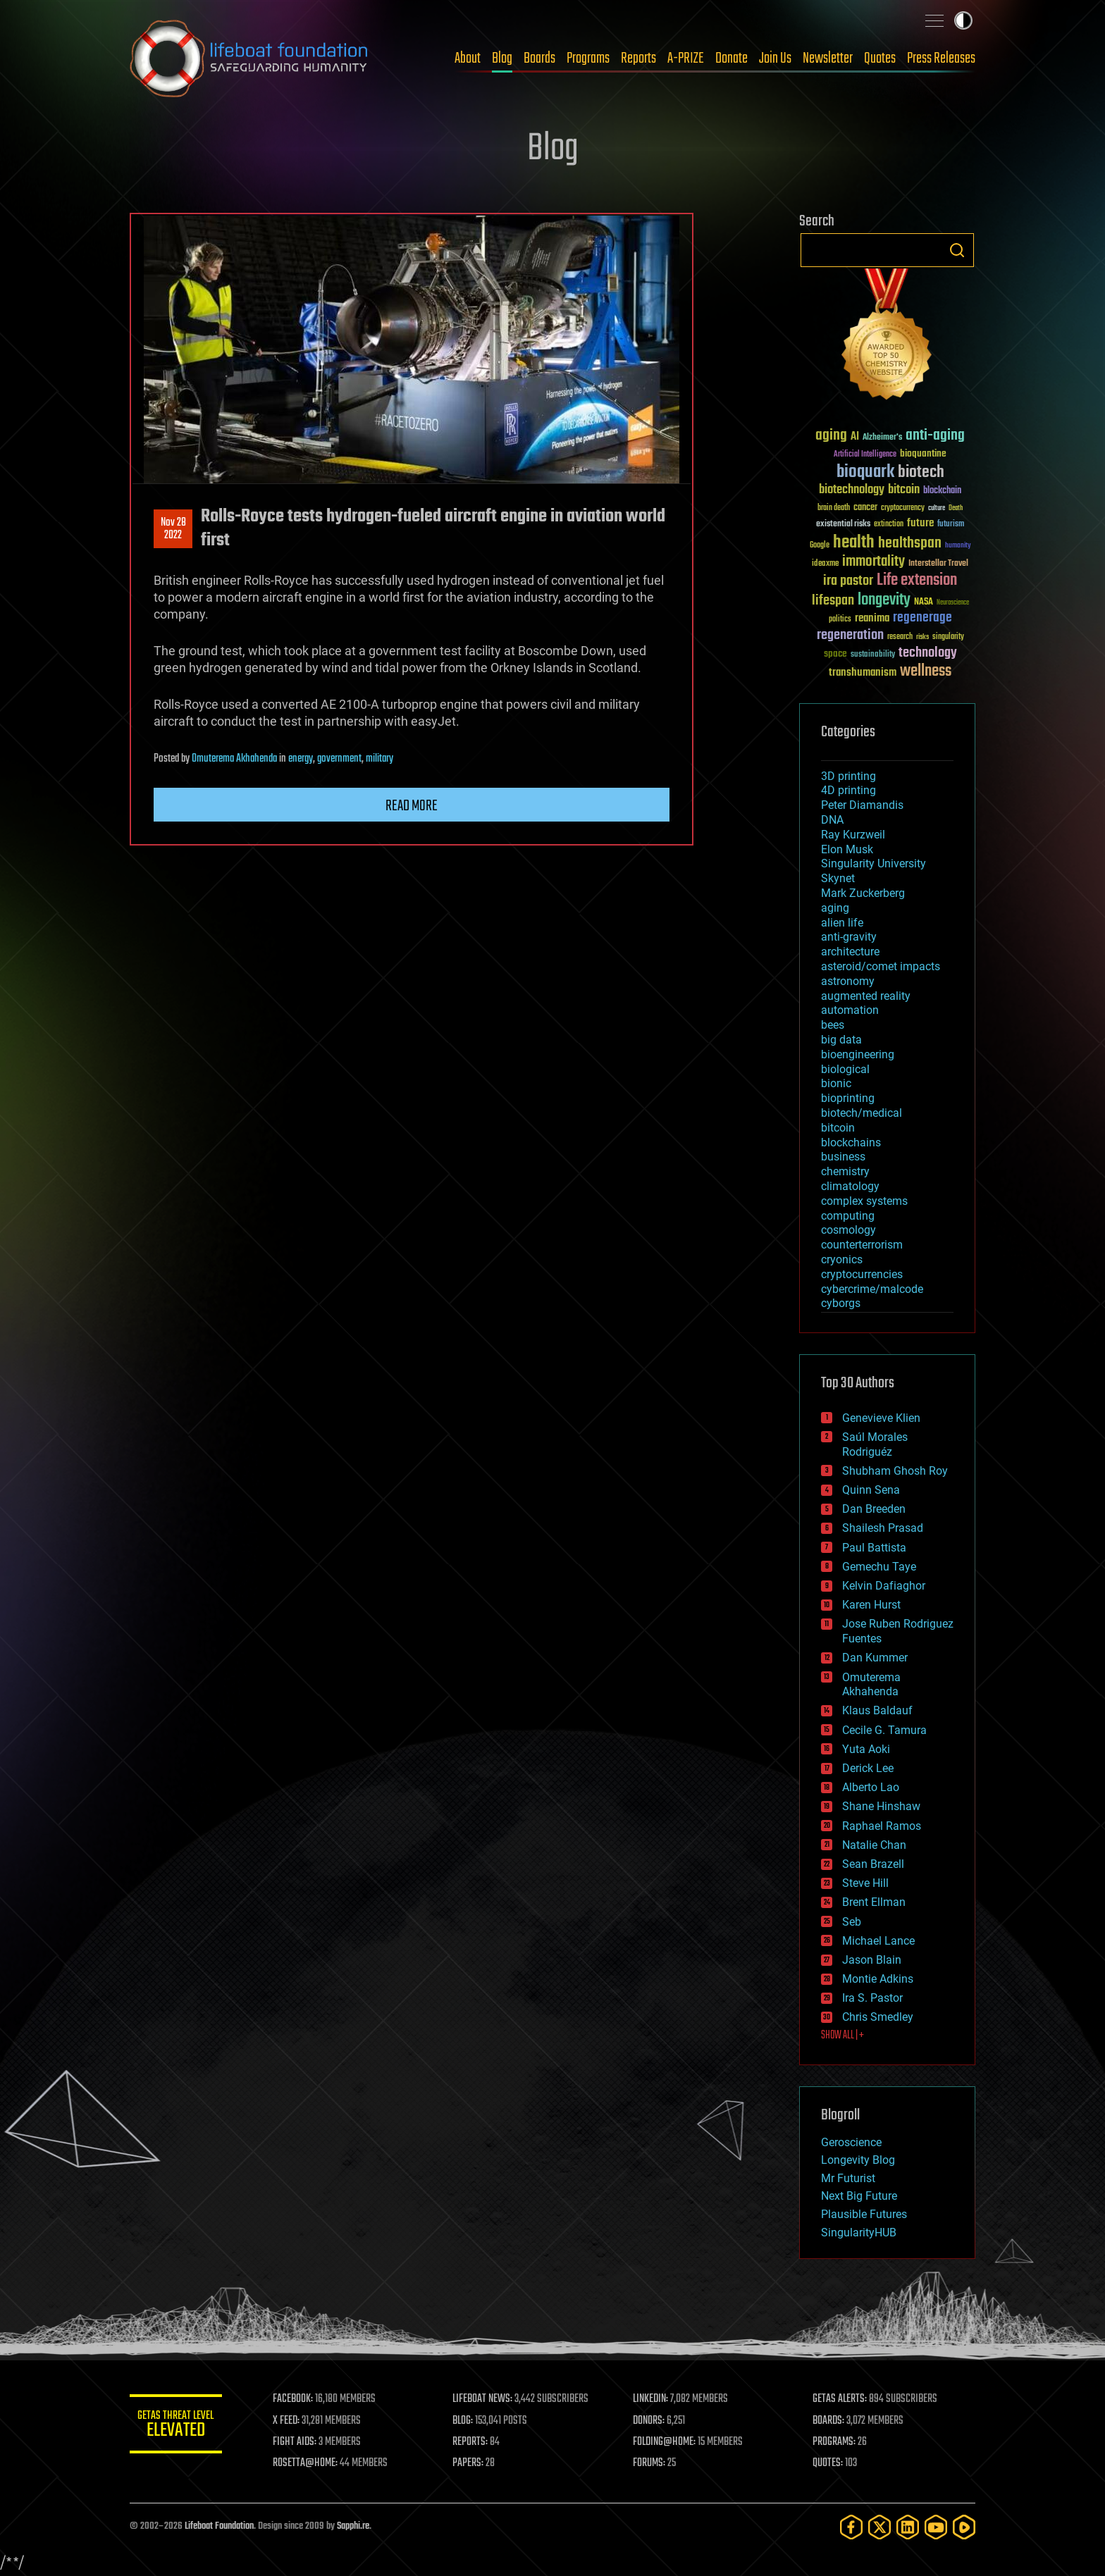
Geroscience (851, 2142)
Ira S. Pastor (872, 1998)
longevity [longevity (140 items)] (884, 600)
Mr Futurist (848, 2178)
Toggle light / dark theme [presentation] (963, 20)
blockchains (851, 1142)
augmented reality (865, 996)
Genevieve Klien (881, 1418)
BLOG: (467, 2421)
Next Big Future (859, 2196)
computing (848, 1215)
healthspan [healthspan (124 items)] (910, 543)
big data (841, 1039)
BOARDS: (830, 2421)
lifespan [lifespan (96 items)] (833, 601)
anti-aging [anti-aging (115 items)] (935, 436)
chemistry (845, 1171)
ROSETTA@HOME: (311, 2463)
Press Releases (941, 58)
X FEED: (292, 2421)
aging (835, 908)
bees (832, 1025)
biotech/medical (861, 1113)
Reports (638, 58)
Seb (851, 1921)
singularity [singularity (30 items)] (948, 637)
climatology (850, 1186)
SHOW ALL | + (842, 2035)
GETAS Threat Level (179, 2426)
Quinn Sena (871, 1490)
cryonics (842, 1259)
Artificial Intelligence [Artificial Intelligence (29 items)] (865, 454)
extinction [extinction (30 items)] (888, 524)
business (843, 1156)
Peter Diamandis (862, 805)
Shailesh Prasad (882, 1528)
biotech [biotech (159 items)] (921, 472)
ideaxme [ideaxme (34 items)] (825, 564)
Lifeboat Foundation (219, 2526)
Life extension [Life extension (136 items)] (917, 580)
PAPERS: (472, 2463)
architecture (850, 951)
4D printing (848, 790)
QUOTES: (830, 2463)
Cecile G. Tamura (884, 1730)
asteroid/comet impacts (880, 966)
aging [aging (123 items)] (831, 436)
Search (957, 250)
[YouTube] (936, 2527)
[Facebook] (851, 2527)
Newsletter (828, 58)
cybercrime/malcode (872, 1289)
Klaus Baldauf (877, 1710)
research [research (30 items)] (900, 637)
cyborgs (840, 1303)
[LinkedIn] (907, 2527)
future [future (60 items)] (920, 523)
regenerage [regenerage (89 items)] (922, 618)
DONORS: (652, 2421)
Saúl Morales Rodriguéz (875, 1444)
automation (850, 1010)
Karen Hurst (871, 1604)
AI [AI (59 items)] (855, 437)
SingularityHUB (858, 2232)
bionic (836, 1083)
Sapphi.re (353, 2526)
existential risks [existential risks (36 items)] (843, 524)
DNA (832, 819)
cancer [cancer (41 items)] (865, 508)
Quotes (880, 58)
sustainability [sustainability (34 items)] (873, 655)
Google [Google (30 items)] (819, 545)
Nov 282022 (173, 529)
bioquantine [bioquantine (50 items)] (923, 453)
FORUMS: (652, 2463)
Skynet (838, 878)
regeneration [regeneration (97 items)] (850, 635)
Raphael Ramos (881, 1826)
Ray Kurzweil (853, 834)
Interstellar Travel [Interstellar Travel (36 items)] (938, 564)
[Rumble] (964, 2527)
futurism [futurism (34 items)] (950, 525)
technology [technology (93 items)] (928, 653)
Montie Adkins (877, 1979)
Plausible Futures (864, 2214)
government (339, 759)
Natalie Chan (874, 1845)
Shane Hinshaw (881, 1806)
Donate (731, 58)
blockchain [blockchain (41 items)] (942, 491)
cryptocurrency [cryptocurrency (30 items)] (903, 508)
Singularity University (873, 863)
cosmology (848, 1230)
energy (300, 759)
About (468, 58)
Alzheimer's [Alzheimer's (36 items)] (882, 438)
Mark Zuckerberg (863, 893)
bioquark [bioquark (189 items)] (865, 472)
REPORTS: (475, 2442)
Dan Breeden (874, 1509)
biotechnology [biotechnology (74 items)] (851, 490)
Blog (502, 58)
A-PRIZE (685, 58)
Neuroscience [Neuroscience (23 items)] (953, 603)
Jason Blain (871, 1960)
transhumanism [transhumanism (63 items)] (862, 672)
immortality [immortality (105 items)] (873, 561)
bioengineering (857, 1054)
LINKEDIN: (654, 2399)
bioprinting (848, 1098)
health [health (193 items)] (854, 543)
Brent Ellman (874, 1902)
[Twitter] (879, 2527)
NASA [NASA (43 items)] (923, 602)
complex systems (864, 1201)
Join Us (775, 58)
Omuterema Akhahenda (234, 759)
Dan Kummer (875, 1657)
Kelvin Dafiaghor (883, 1585)
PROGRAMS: (836, 2442)
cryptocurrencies (862, 1274)
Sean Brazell (873, 1864)
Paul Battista (874, 1547)
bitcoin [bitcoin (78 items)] (904, 490)
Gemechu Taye (879, 1566)
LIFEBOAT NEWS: (487, 2399)
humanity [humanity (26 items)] (958, 546)
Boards (539, 58)
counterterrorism (862, 1244)
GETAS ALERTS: (842, 2399)
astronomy (848, 981)
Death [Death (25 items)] (956, 508)
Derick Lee (868, 1768)
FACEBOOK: (299, 2399)
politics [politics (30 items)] (840, 619)
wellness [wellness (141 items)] (925, 671)
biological (845, 1069)
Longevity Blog (858, 2160)
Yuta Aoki (866, 1749)
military (379, 759)
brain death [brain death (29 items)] (833, 508)
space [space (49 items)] (835, 654)
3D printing (848, 776)
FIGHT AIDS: (301, 2442)
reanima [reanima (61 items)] (872, 618)
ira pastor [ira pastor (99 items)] (848, 581)
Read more (411, 806)
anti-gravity (849, 936)
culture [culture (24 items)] (936, 508)
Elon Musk (847, 849)
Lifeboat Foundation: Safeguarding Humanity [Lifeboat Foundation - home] (249, 58)
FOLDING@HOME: (667, 2442)
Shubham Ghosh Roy (895, 1471)
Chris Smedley (877, 2017)
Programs (588, 58)
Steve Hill (865, 1883)
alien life (842, 922)
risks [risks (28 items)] (922, 637)
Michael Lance (878, 1941)
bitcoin (838, 1127)
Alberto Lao (870, 1787)
